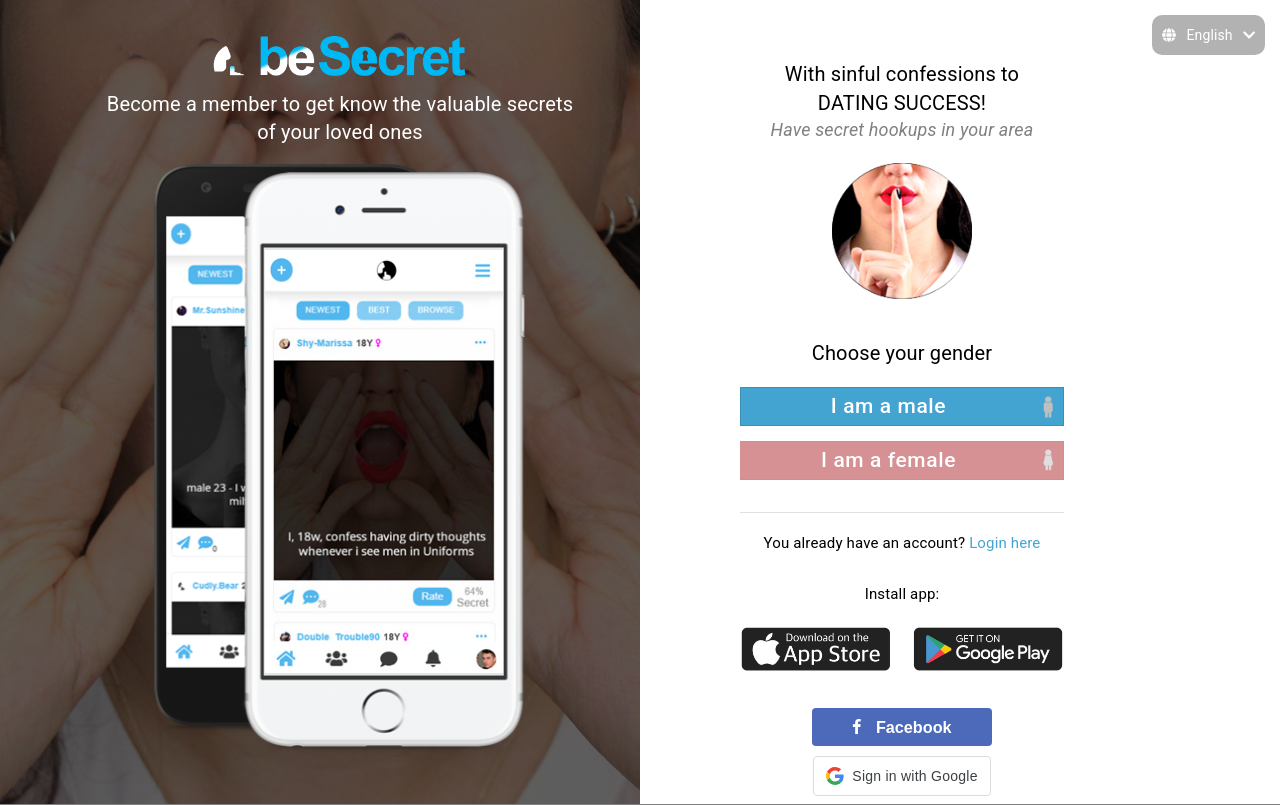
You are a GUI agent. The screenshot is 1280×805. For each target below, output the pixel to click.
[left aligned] (902, 406)
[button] (901, 776)
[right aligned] (902, 460)
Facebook (901, 727)
